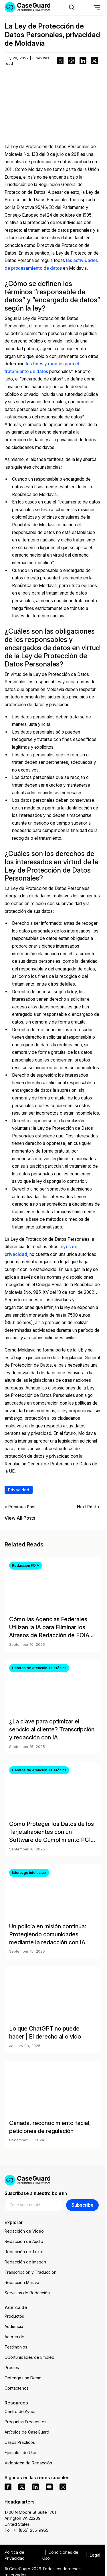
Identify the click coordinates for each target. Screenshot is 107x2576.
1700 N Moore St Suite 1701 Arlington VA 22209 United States (30, 2518)
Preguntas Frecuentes (25, 2421)
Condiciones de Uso (60, 2555)
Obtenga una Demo (23, 2377)
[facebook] (8, 2487)
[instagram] (63, 2487)
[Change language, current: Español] (84, 7)
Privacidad (18, 1489)
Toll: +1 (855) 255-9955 (26, 2530)
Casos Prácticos (20, 2442)
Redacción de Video (24, 2231)
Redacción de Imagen (25, 2261)
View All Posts (20, 1518)
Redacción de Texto (24, 2251)
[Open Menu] (97, 7)
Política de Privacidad (15, 2555)
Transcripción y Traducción (30, 2272)
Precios (12, 2367)
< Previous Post (20, 1506)
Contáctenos (17, 2388)
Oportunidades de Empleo (29, 2357)
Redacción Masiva (22, 2282)
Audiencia (14, 2326)
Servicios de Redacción (27, 2292)
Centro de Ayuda (21, 2411)
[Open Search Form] (72, 7)
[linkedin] (35, 2487)
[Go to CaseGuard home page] (52, 2180)
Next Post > (88, 1506)
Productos (14, 2316)
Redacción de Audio (24, 2241)
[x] (21, 2487)
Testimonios (16, 2347)
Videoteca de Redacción (28, 2462)
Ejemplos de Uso (20, 2452)
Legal (95, 2555)
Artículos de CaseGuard (27, 2432)
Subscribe (83, 2205)
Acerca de (14, 2336)
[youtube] (49, 2487)
